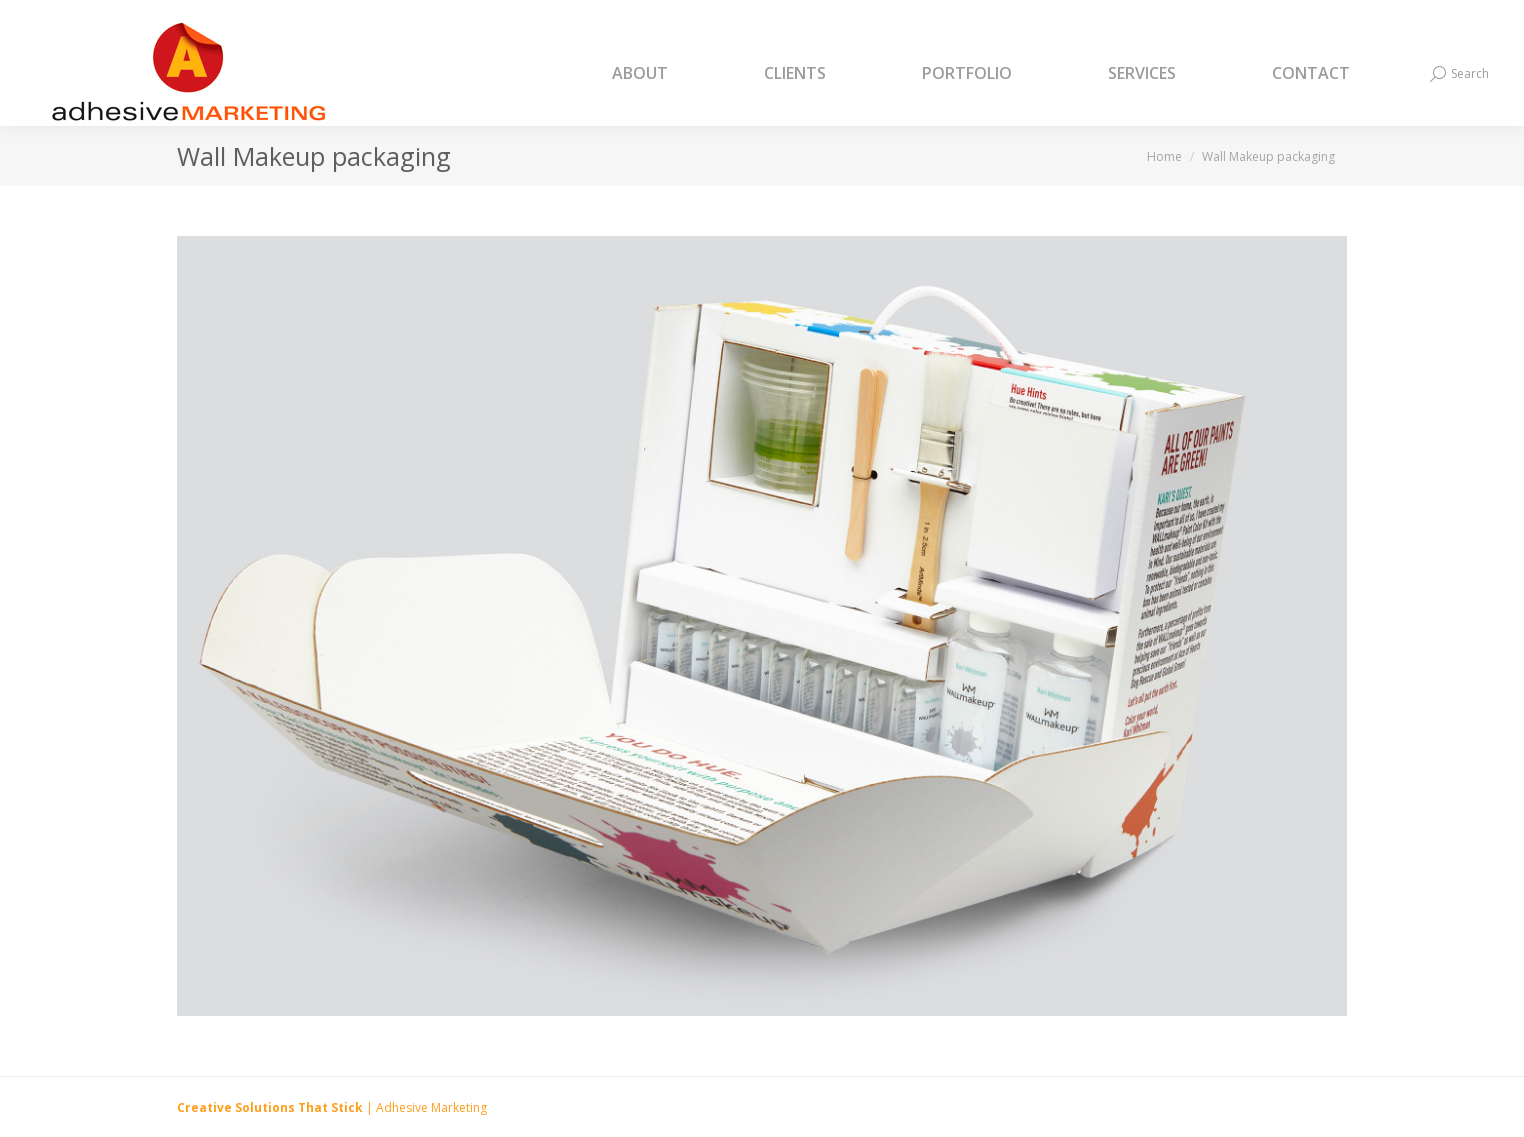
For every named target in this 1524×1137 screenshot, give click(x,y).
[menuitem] (665, 74)
